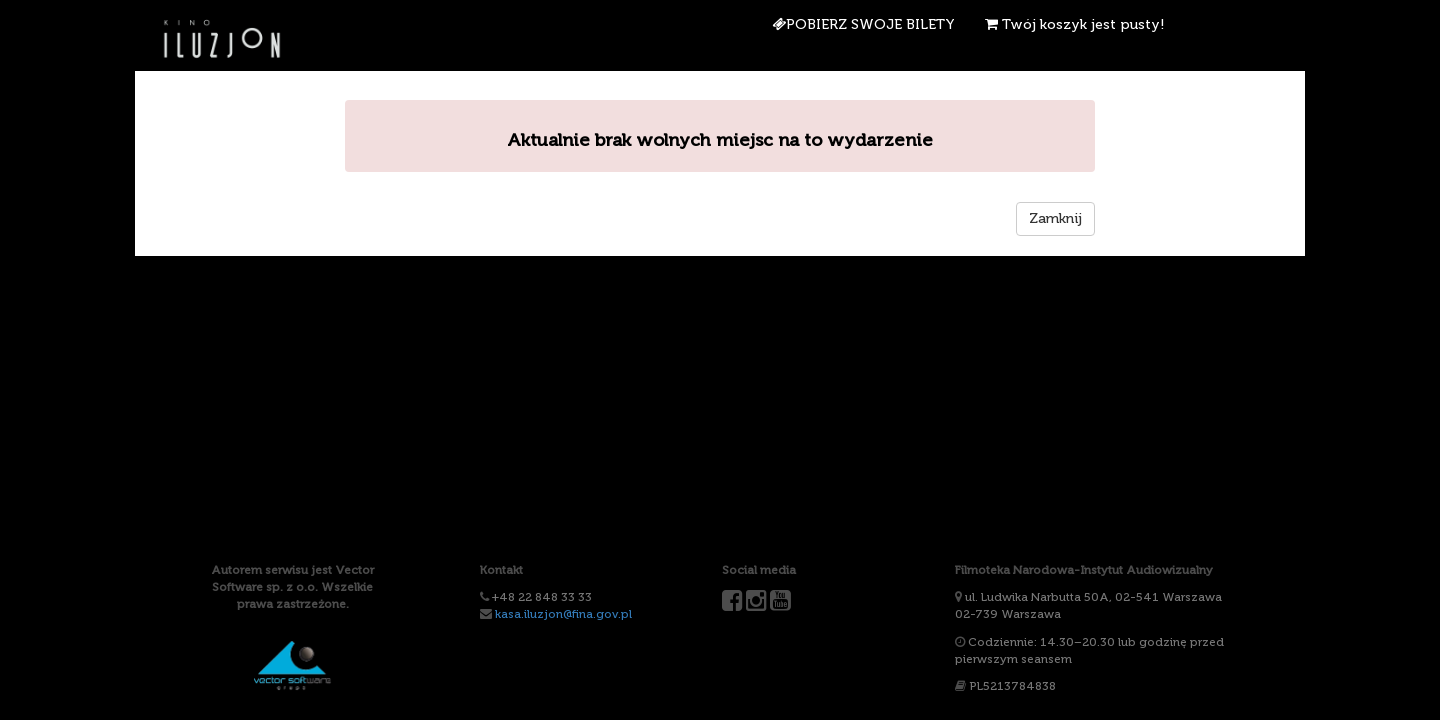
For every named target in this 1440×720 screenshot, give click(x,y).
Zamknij (1055, 218)
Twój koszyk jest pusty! (1075, 24)
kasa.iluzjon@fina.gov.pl (563, 614)
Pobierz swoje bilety (863, 24)
